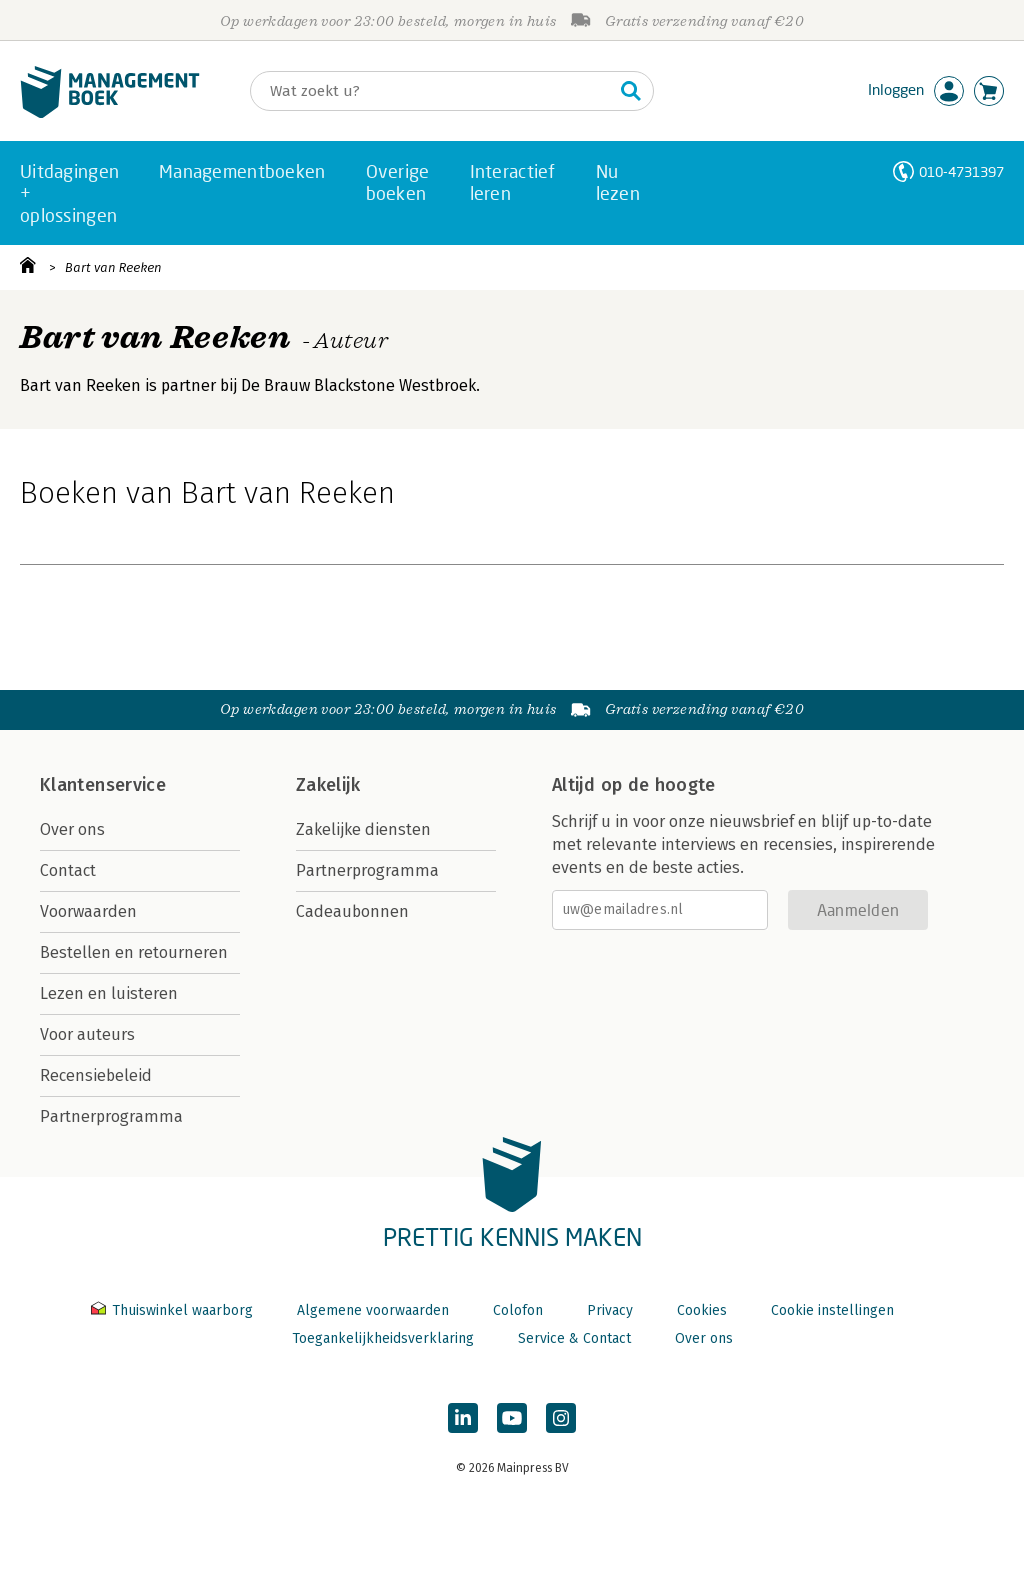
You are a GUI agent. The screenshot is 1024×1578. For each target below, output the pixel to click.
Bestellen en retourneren (134, 952)
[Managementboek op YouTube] (512, 1418)
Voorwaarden (88, 911)
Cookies (702, 1310)
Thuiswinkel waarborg (174, 1310)
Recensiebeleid (96, 1075)
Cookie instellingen (832, 1310)
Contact (68, 870)
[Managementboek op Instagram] (561, 1418)
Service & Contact (574, 1338)
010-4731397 (961, 171)
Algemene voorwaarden (373, 1310)
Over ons (72, 829)
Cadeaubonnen (352, 911)
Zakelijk (328, 785)
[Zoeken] (432, 91)
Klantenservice (103, 785)
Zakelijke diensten (363, 829)
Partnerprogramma (111, 1116)
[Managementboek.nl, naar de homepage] (110, 113)
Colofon (518, 1310)
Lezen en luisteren (109, 993)
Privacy (610, 1310)
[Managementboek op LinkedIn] (463, 1418)
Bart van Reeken (113, 267)
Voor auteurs (87, 1034)
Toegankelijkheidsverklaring (383, 1338)
